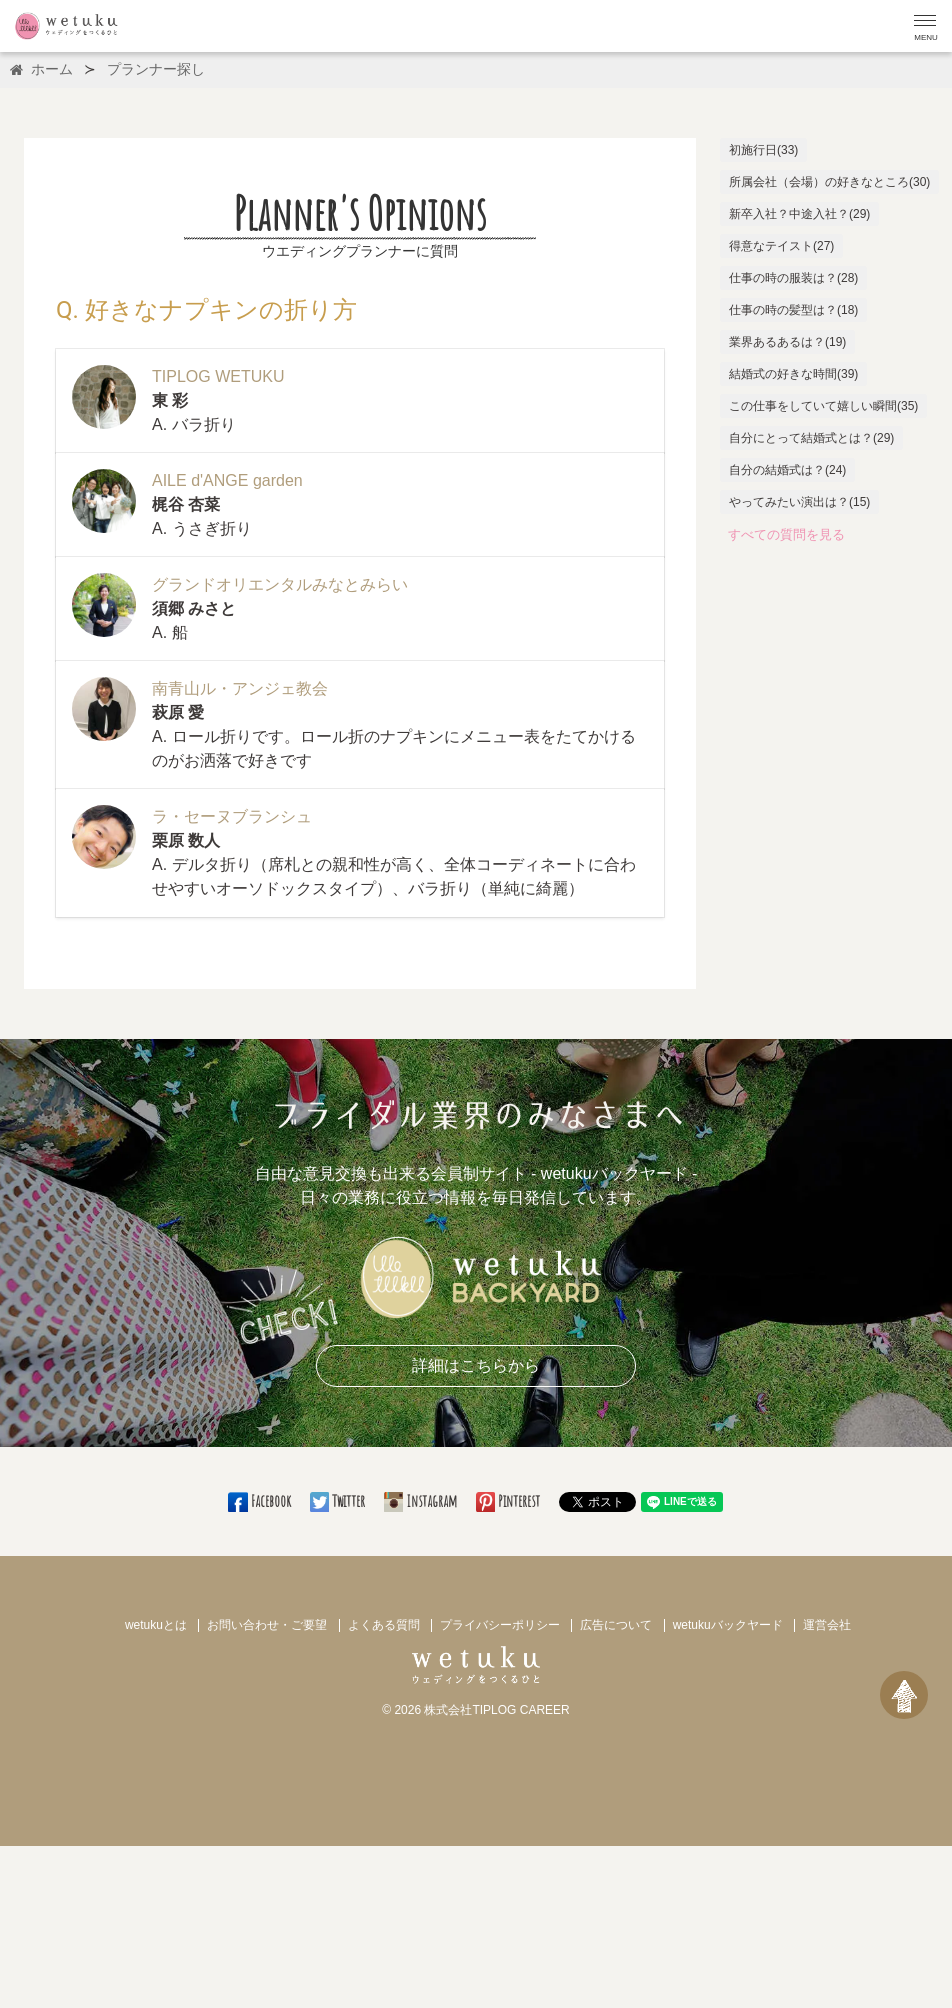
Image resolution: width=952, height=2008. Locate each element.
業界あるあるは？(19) (787, 342)
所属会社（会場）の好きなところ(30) (829, 182)
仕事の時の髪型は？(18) (793, 310)
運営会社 (827, 1625)
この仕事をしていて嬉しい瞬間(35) (823, 406)
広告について (616, 1625)
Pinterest (509, 1501)
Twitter (339, 1501)
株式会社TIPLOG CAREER (496, 1710)
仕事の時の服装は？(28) (793, 278)
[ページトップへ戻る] (904, 1695)
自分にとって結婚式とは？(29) (811, 438)
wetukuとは (156, 1625)
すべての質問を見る (786, 534)
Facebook (260, 1501)
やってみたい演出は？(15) (799, 502)
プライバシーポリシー (500, 1625)
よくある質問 (384, 1625)
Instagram (422, 1501)
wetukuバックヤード (728, 1625)
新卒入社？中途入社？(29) (799, 214)
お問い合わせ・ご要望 (267, 1625)
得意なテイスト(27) (781, 246)
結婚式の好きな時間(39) (793, 374)
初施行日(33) (763, 150)
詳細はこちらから (476, 1365)
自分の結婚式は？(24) (787, 470)
